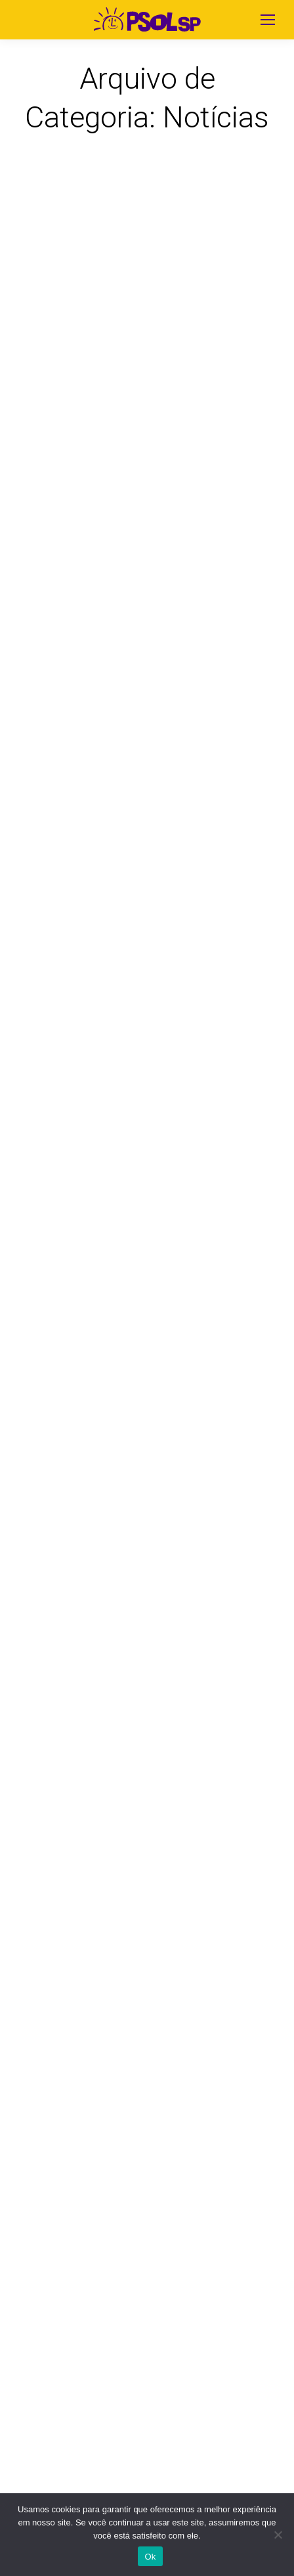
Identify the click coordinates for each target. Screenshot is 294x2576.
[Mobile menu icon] (268, 20)
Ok (150, 2557)
